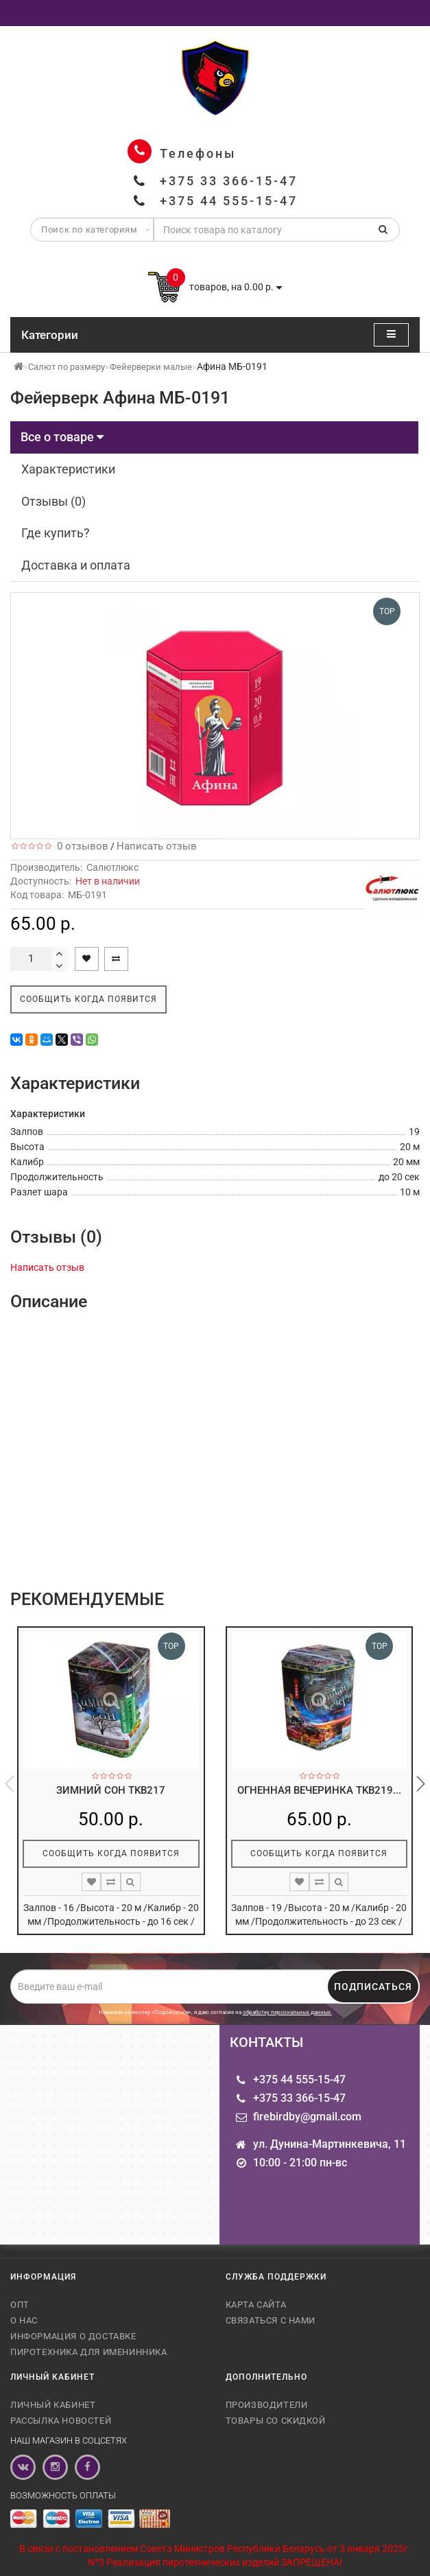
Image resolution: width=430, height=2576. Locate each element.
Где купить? (55, 533)
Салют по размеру (66, 367)
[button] (420, 1784)
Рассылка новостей (60, 2420)
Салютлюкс (112, 867)
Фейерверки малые (151, 367)
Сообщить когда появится (88, 999)
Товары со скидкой (276, 2420)
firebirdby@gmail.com (307, 2116)
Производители (267, 2405)
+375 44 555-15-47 (229, 201)
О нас (24, 2320)
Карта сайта (256, 2304)
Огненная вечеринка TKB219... (319, 1790)
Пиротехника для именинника (88, 2352)
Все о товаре (62, 437)
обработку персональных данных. (287, 2012)
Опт (19, 2304)
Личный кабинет (52, 2405)
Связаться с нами (271, 2320)
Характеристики (68, 469)
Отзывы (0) (53, 501)
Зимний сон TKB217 (110, 1790)
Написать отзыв (157, 846)
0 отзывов (79, 846)
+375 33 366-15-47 (229, 181)
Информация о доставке (73, 2336)
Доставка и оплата (75, 565)
